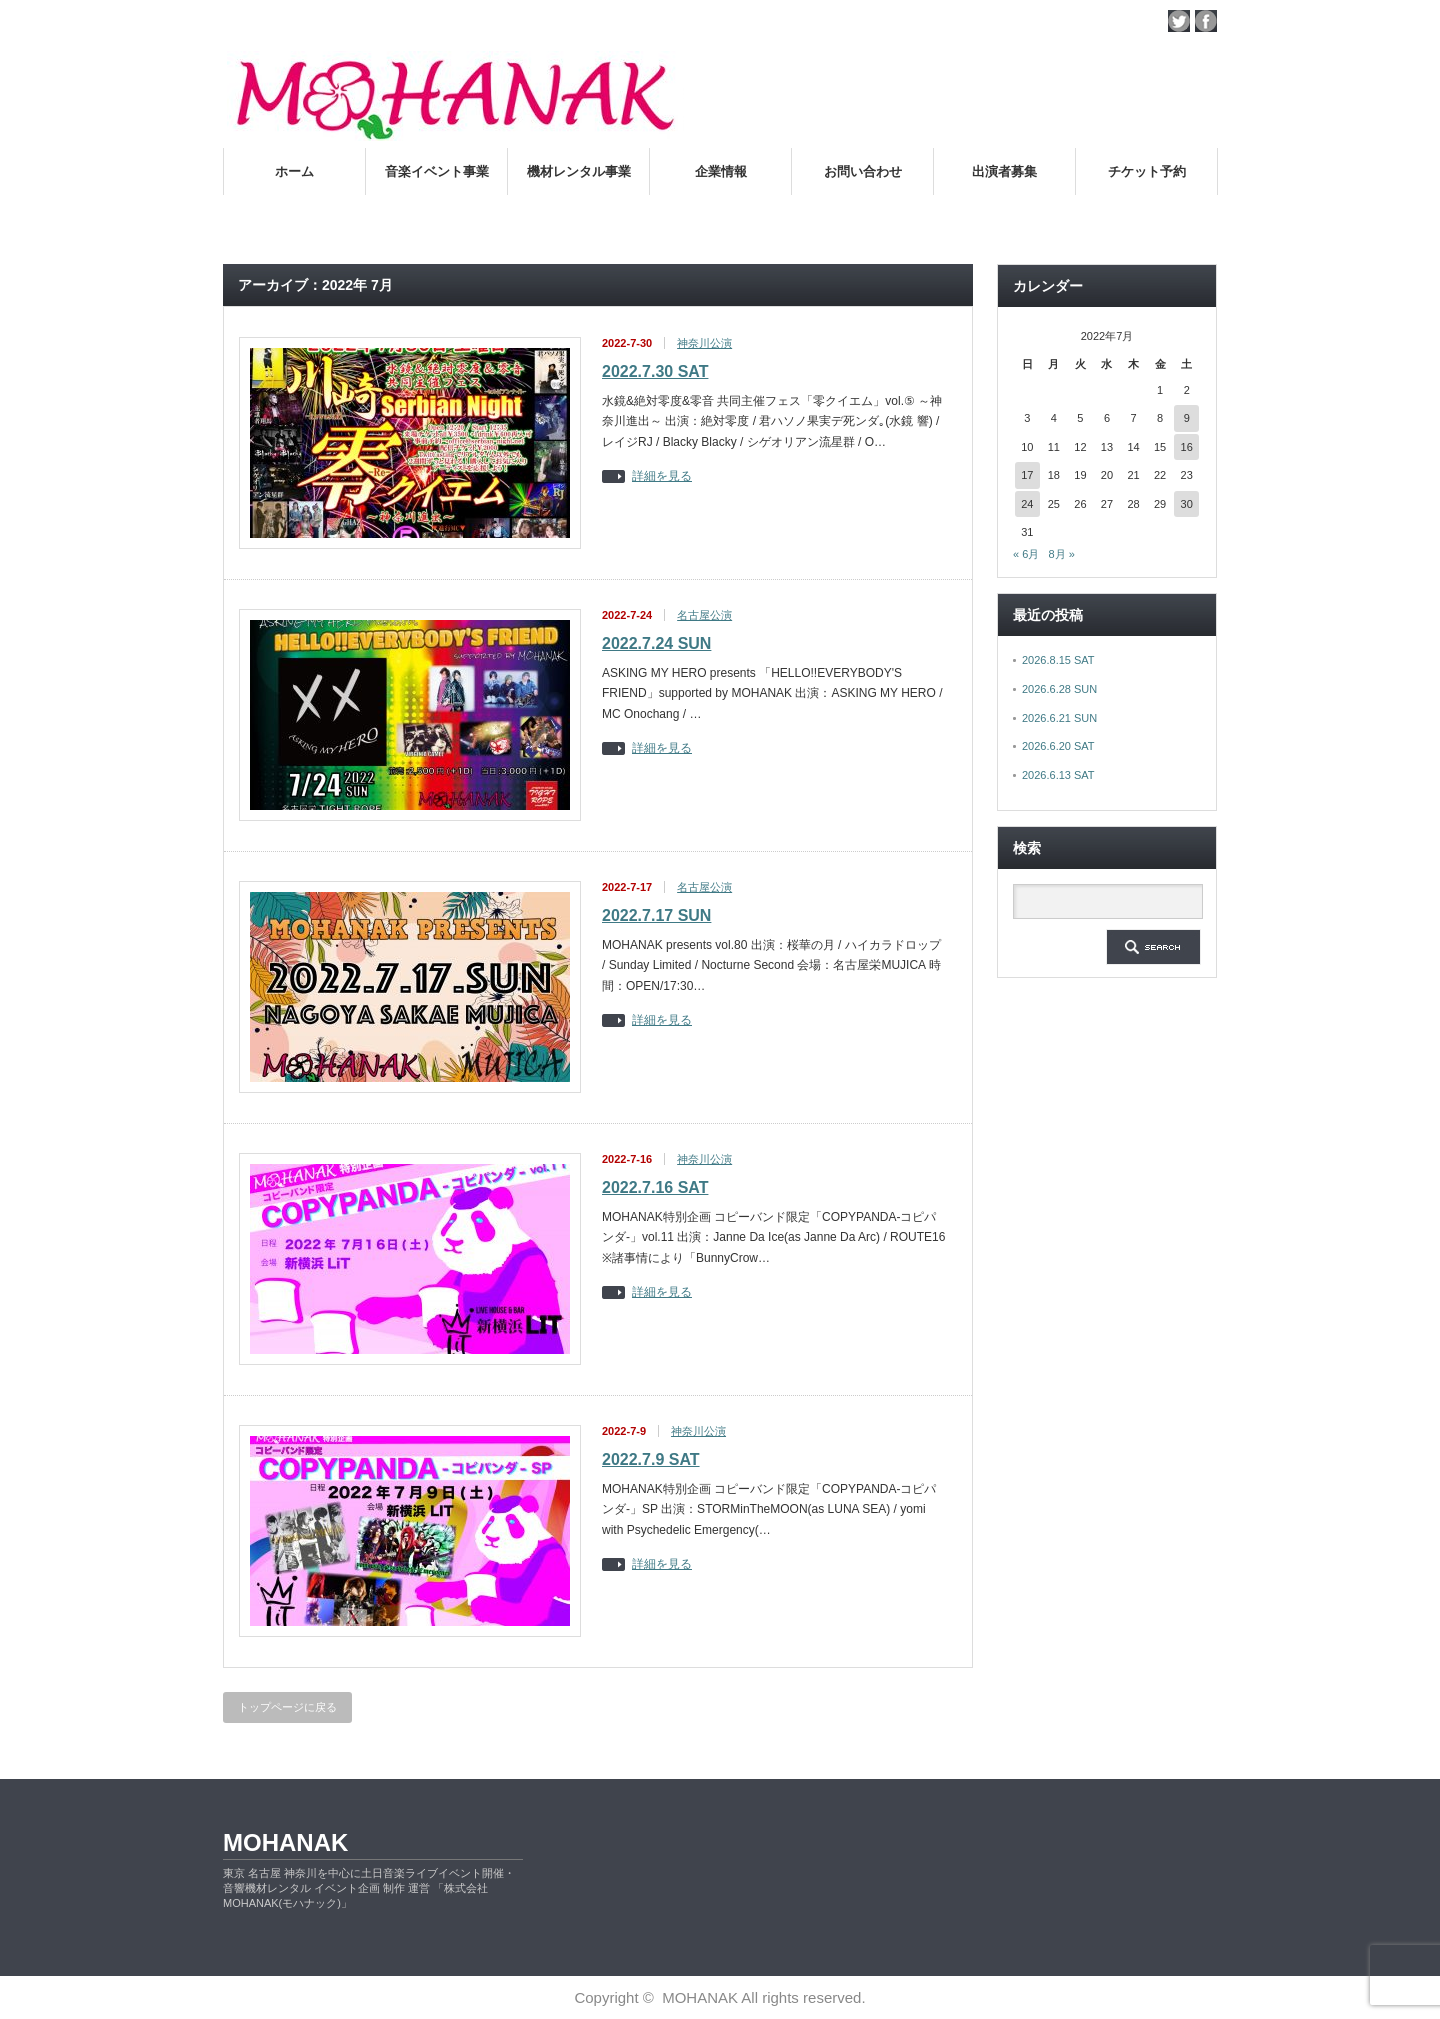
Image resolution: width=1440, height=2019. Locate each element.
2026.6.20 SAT (1058, 746)
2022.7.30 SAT (655, 371)
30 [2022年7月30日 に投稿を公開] (1187, 504)
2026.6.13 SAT (1058, 775)
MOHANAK (285, 1842)
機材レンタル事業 (579, 171)
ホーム (294, 171)
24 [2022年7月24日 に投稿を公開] (1027, 504)
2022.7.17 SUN (656, 915)
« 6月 (1026, 554)
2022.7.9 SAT (651, 1459)
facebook (1206, 21)
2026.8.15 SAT (1058, 660)
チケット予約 (1147, 171)
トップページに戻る (287, 1707)
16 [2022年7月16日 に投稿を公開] (1187, 447)
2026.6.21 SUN (1059, 718)
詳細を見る (662, 476)
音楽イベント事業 (437, 171)
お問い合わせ (863, 171)
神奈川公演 (704, 343)
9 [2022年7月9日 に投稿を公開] (1187, 418)
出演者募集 (1004, 171)
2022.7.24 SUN (656, 643)
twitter (1179, 21)
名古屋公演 (704, 615)
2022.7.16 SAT (655, 1187)
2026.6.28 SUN (1059, 689)
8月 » (1061, 554)
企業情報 (721, 171)
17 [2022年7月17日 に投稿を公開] (1027, 475)
